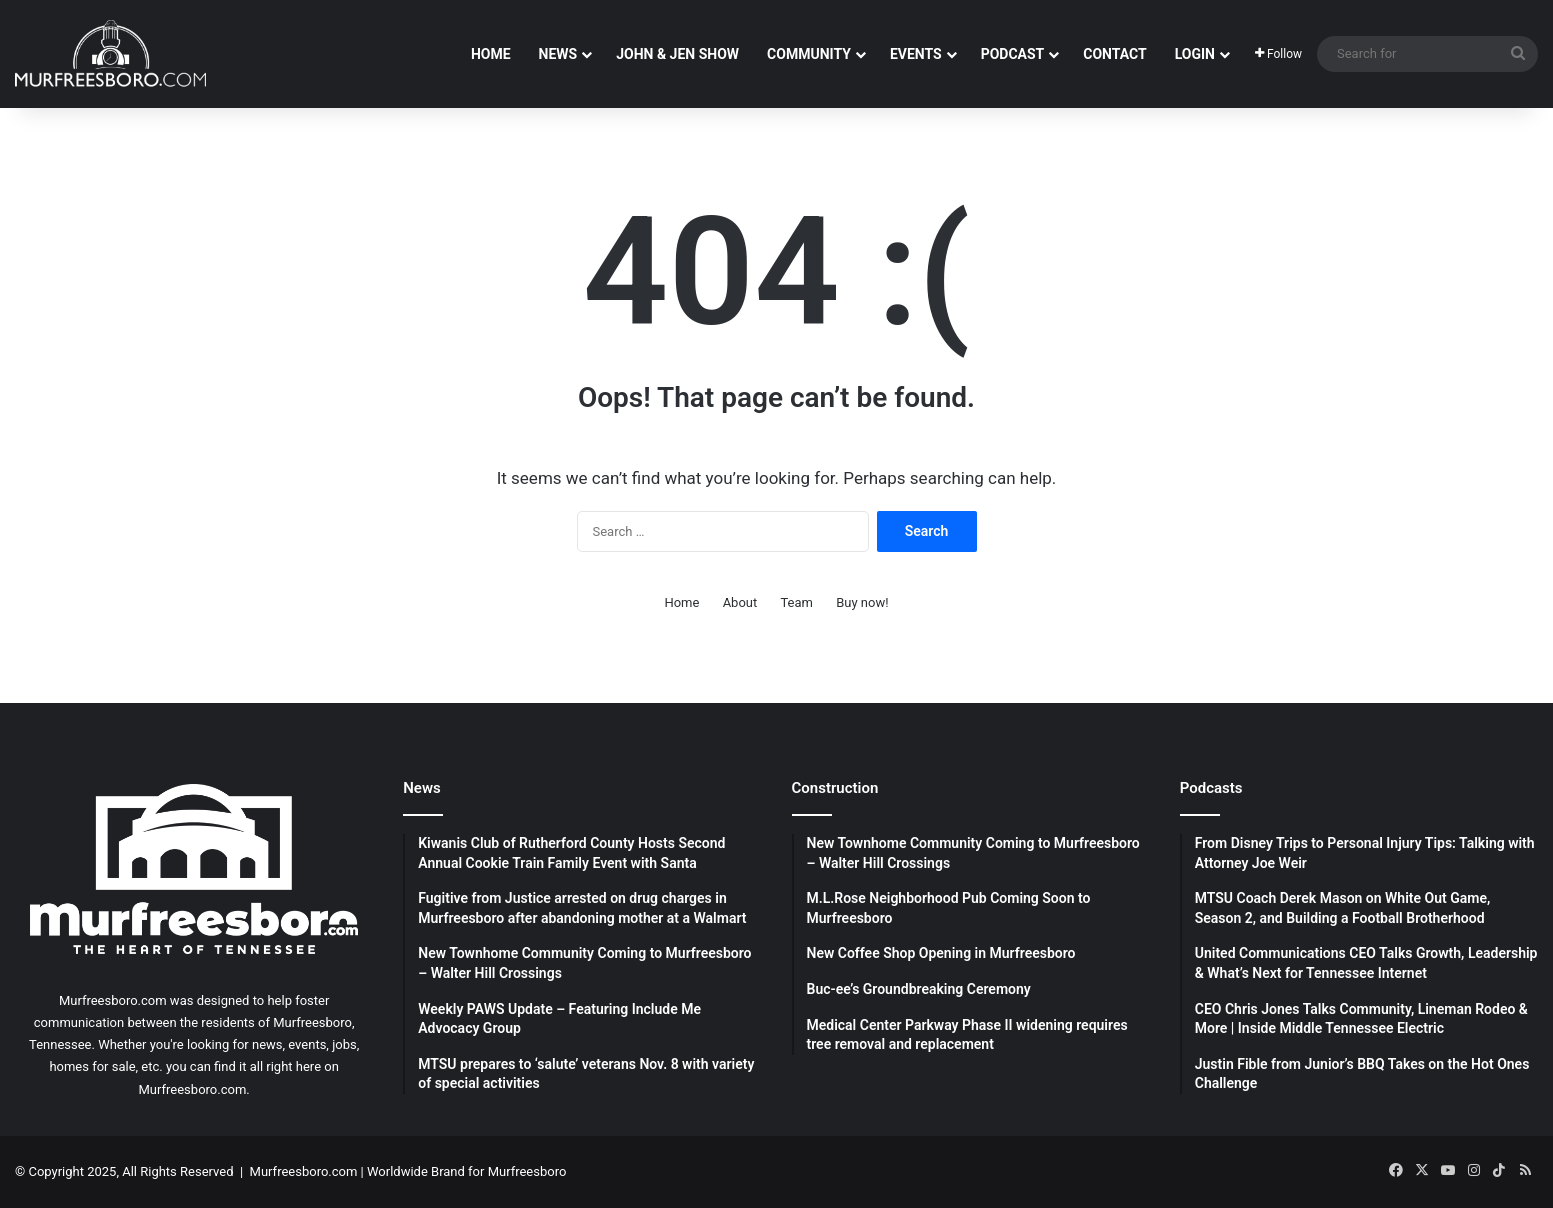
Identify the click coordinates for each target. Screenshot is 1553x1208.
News (558, 54)
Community (809, 54)
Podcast (1013, 54)
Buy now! (862, 602)
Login (1195, 54)
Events (916, 54)
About (740, 602)
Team (796, 602)
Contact (1114, 54)
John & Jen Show (677, 54)
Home (491, 54)
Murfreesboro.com (304, 1171)
